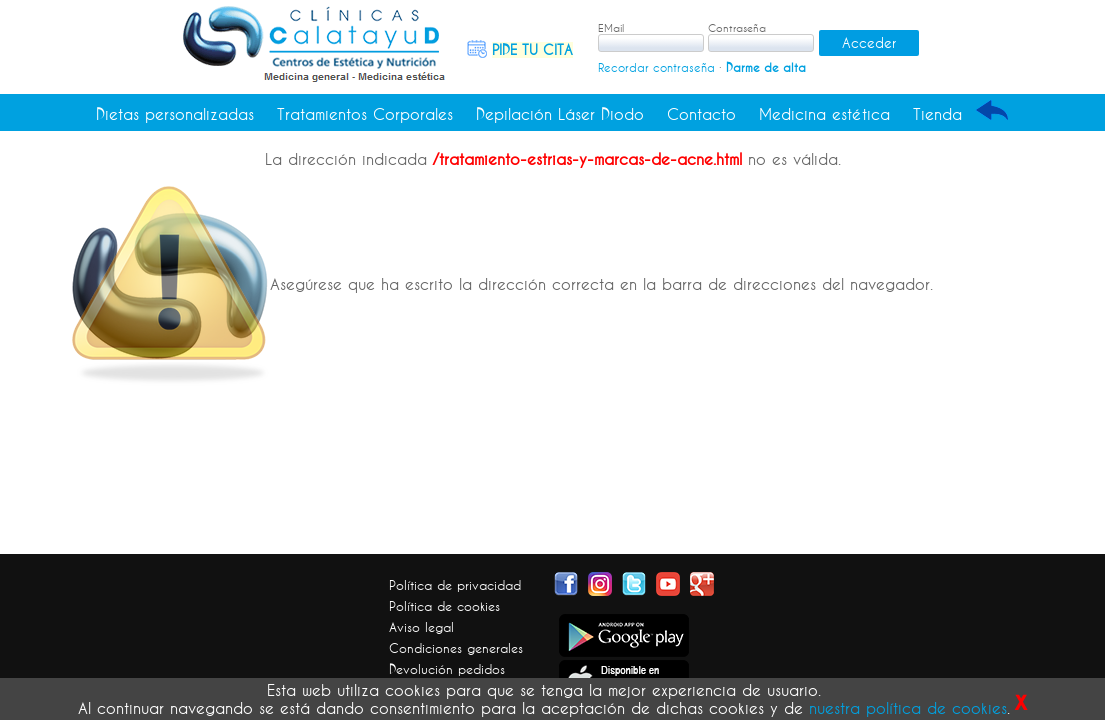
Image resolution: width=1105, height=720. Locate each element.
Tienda (937, 114)
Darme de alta (766, 67)
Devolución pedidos (447, 669)
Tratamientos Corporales (365, 114)
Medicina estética (824, 114)
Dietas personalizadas (175, 114)
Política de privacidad (455, 585)
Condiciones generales (456, 648)
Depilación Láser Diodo (560, 114)
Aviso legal (421, 627)
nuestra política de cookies (908, 708)
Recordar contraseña (656, 67)
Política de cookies (444, 606)
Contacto (701, 114)
